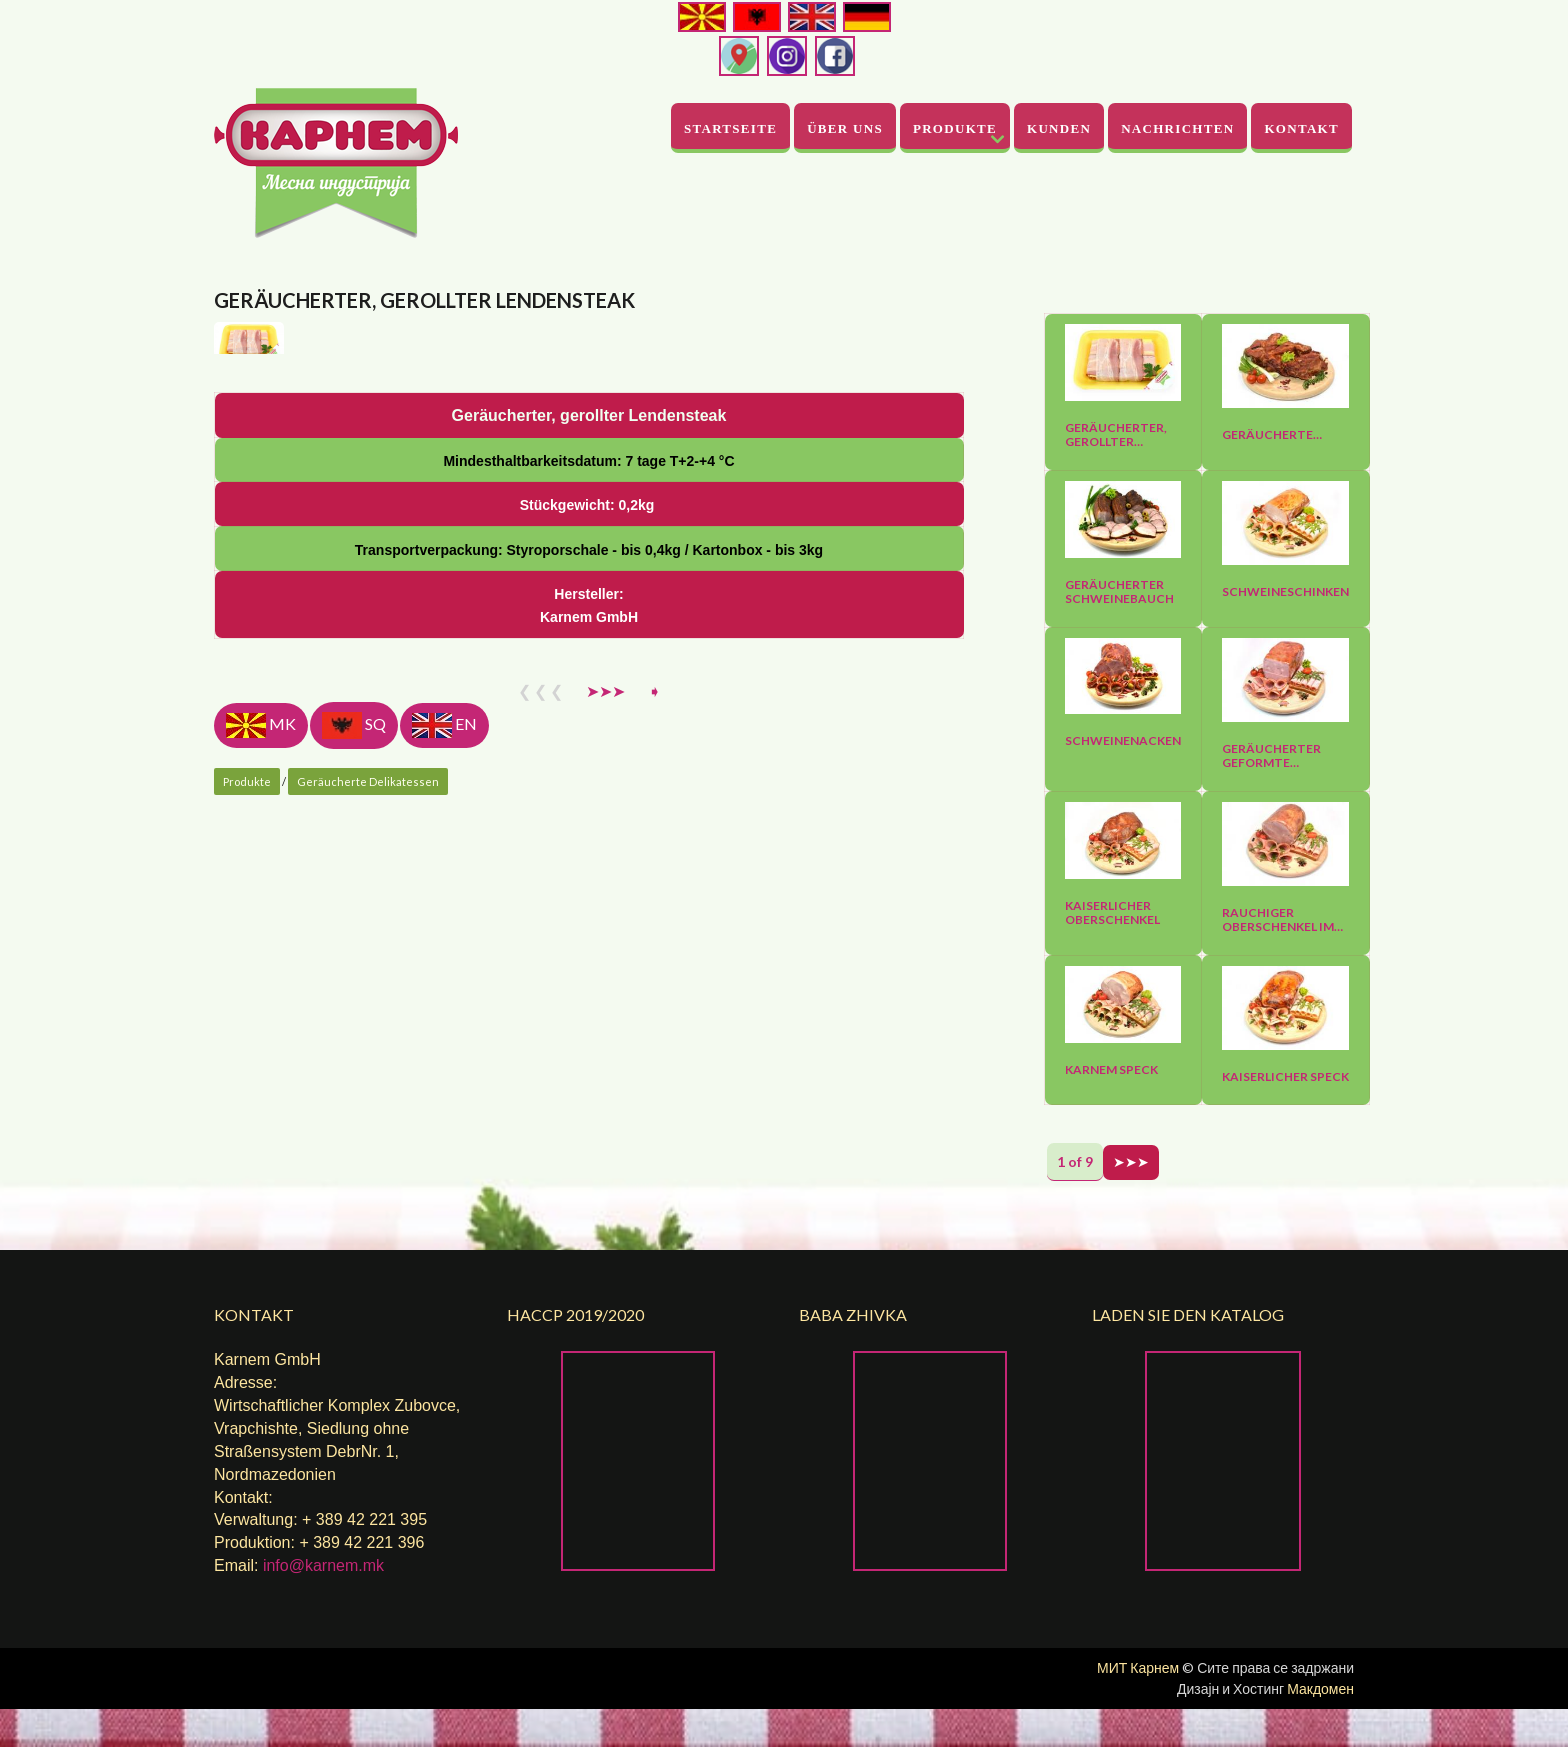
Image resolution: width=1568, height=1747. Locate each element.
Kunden (1059, 128)
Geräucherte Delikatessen (368, 1232)
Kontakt (1301, 128)
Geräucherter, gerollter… (1116, 435)
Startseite (730, 128)
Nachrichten (1177, 128)
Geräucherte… (1272, 435)
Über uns (845, 128)
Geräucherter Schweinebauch (1119, 592)
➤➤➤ (605, 1141)
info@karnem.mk (323, 1603)
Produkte (955, 128)
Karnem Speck (1111, 1070)
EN (444, 1176)
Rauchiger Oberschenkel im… (1282, 920)
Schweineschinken (1285, 592)
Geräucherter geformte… (1271, 756)
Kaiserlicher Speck (1285, 1077)
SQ (354, 1176)
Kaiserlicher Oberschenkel (1112, 913)
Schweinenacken (1123, 741)
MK (261, 1176)
